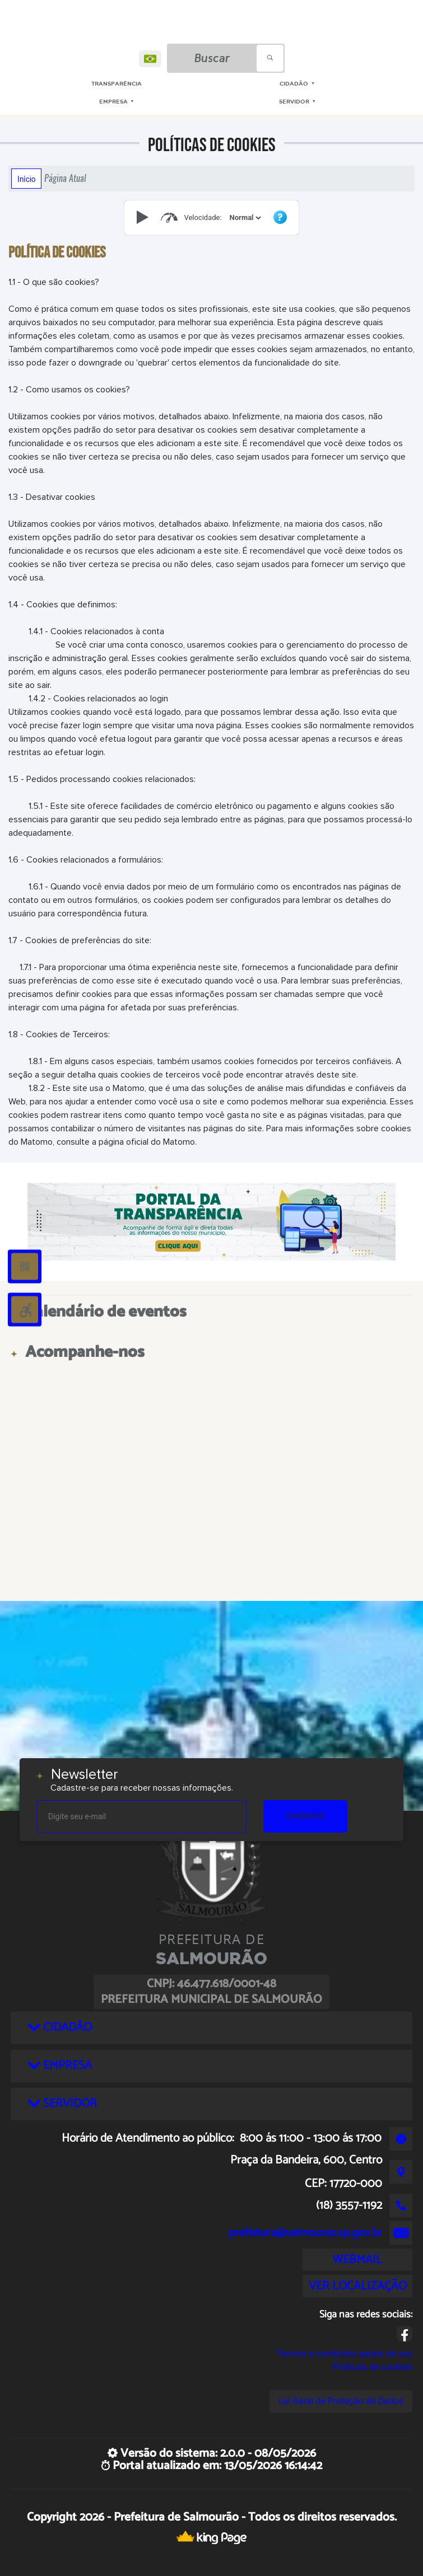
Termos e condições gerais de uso (344, 2353)
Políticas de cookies (372, 2367)
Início (26, 178)
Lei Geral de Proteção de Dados (340, 2401)
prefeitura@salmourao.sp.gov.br (305, 2232)
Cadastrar (305, 1815)
